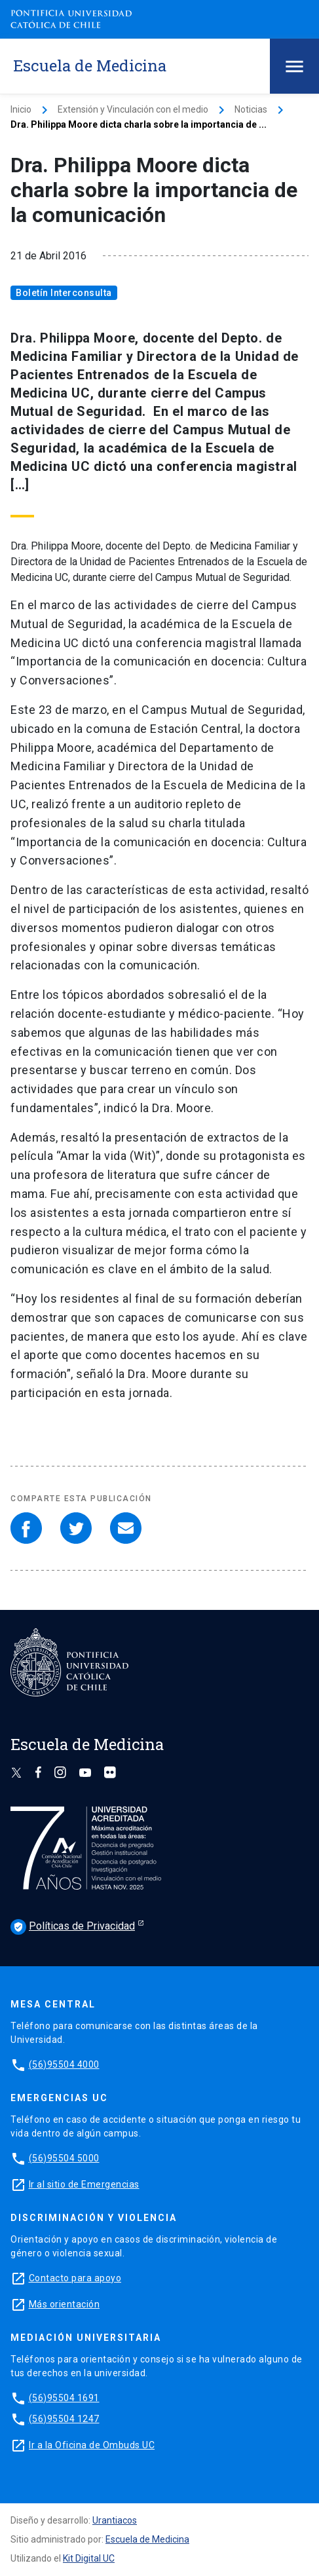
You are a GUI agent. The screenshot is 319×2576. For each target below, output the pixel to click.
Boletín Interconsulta (64, 293)
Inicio (20, 109)
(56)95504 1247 (64, 2418)
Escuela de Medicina (147, 2539)
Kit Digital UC (89, 2558)
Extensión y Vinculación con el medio (133, 109)
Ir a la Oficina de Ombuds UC (92, 2445)
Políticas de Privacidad (72, 1927)
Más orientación (64, 2304)
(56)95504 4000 (64, 2064)
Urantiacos (114, 2520)
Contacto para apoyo (75, 2278)
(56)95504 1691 (64, 2398)
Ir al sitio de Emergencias (84, 2184)
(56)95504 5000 (64, 2158)
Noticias (251, 109)
